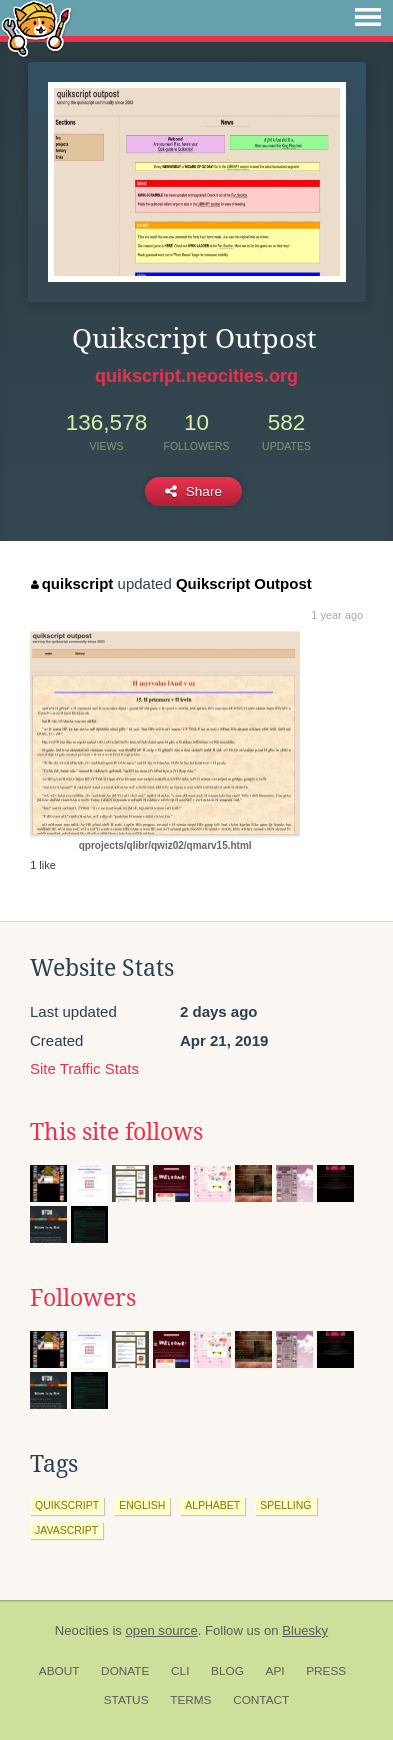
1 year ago (337, 615)
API (275, 1671)
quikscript (72, 583)
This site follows (116, 1132)
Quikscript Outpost (244, 583)
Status (126, 1700)
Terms (190, 1700)
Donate (125, 1671)
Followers (83, 1298)
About (59, 1671)
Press (326, 1671)
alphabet (212, 1505)
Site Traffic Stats (84, 1068)
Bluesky (305, 1630)
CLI (180, 1671)
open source (162, 1630)
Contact (261, 1700)
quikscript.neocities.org (196, 376)
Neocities (82, 1630)
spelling (285, 1505)
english (142, 1505)
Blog (227, 1671)
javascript (66, 1530)
